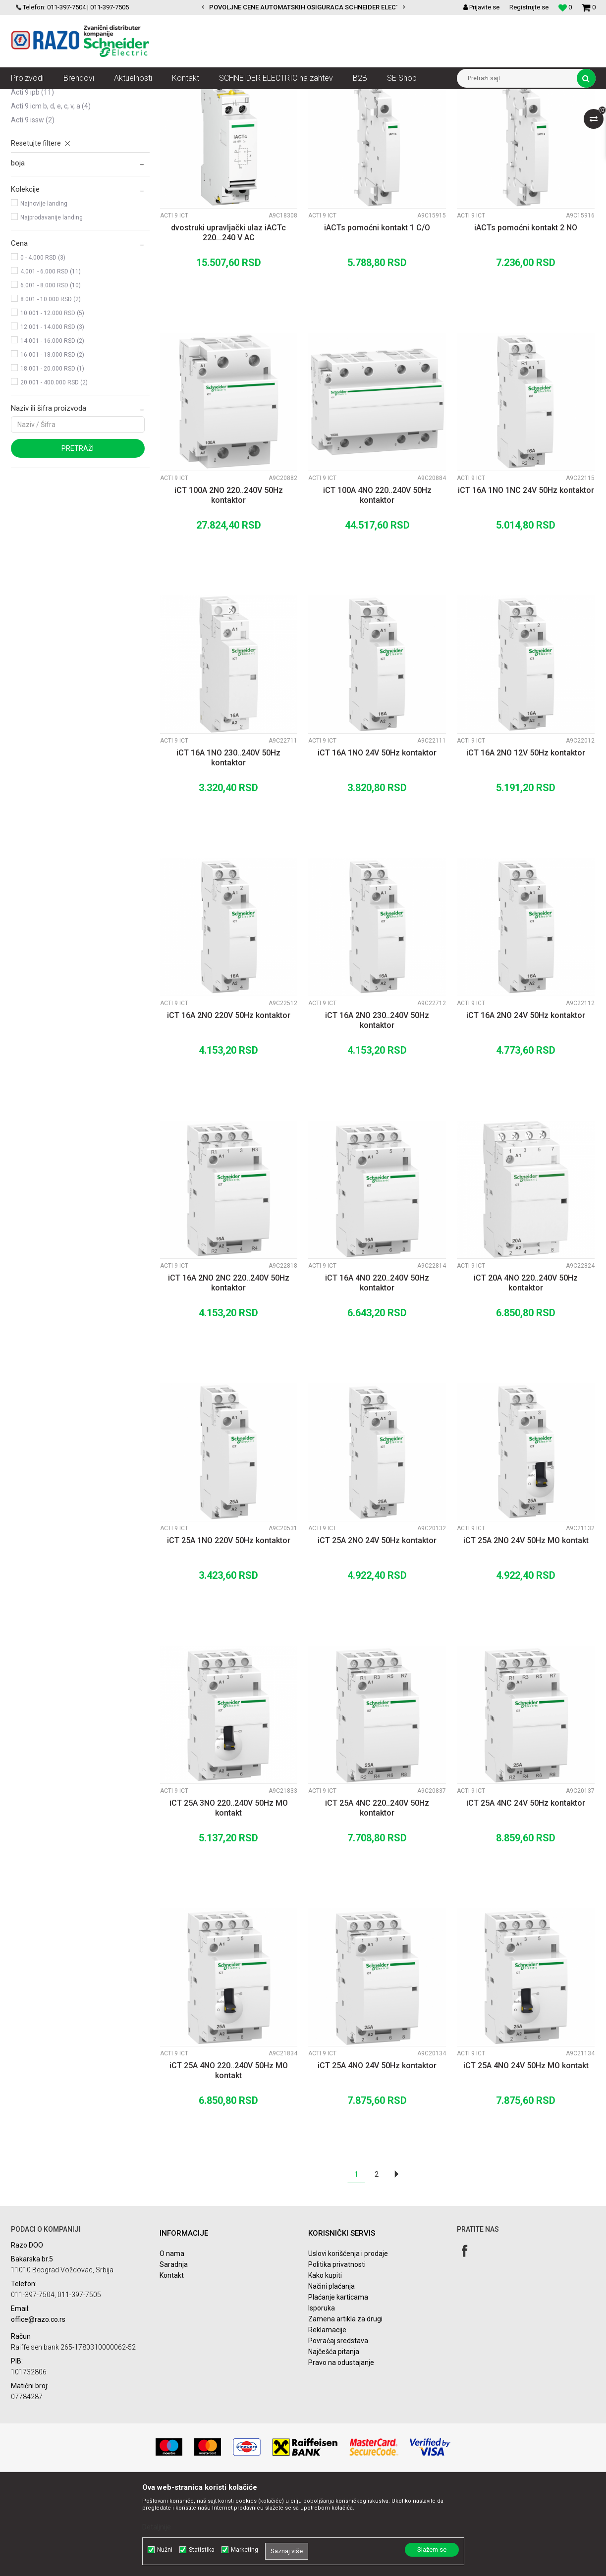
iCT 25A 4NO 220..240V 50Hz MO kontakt (228, 2159)
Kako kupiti (325, 2364)
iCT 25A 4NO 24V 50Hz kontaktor (377, 2154)
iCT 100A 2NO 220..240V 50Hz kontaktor (228, 584)
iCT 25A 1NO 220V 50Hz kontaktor (228, 1629)
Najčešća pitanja (333, 2441)
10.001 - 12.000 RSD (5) (52, 402)
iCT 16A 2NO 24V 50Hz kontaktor (525, 1104)
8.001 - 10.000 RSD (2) (50, 388)
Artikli (61, 96)
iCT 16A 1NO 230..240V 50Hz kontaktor (228, 847)
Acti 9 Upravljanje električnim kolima (353, 96)
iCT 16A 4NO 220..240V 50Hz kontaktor (377, 1372)
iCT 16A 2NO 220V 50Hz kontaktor (228, 1104)
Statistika (202, 2549)
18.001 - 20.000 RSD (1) (52, 457)
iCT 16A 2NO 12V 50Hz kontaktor (525, 842)
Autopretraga (292, 114)
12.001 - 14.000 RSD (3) (52, 416)
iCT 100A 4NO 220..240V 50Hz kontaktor (377, 584)
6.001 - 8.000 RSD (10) (50, 374)
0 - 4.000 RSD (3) (42, 346)
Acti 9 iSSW (33, 209)
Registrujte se (529, 7)
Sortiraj (334, 114)
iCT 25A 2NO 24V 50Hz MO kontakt (526, 1629)
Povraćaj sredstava (338, 2430)
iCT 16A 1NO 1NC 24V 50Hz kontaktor (526, 579)
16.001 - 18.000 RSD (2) (52, 443)
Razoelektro (27, 96)
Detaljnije (156, 2526)
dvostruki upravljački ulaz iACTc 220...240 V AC (228, 321)
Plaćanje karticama (338, 2386)
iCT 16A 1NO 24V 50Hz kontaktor (377, 842)
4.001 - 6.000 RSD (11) (50, 360)
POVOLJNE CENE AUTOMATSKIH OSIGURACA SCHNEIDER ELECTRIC (309, 7)
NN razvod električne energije (119, 96)
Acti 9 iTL (30, 167)
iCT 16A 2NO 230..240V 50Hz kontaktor (377, 1109)
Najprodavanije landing (51, 306)
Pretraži (77, 537)
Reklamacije (327, 2419)
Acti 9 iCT (31, 154)
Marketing (244, 2549)
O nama (172, 2343)
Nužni (164, 2549)
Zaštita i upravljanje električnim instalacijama (231, 96)
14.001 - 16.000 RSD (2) (52, 430)
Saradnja (174, 2354)
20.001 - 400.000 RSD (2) (54, 471)
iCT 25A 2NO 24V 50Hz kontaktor (377, 1629)
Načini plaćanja (331, 2375)
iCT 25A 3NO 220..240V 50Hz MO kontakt (228, 1897)
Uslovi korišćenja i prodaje (348, 2343)
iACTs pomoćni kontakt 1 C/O (377, 317)
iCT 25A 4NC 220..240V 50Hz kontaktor (377, 1897)
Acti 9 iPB (32, 181)
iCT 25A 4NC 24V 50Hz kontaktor (525, 1892)
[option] (303, 7)
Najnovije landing (43, 292)
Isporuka (321, 2397)
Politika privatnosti (337, 2354)
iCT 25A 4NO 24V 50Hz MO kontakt (526, 2154)
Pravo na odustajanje (341, 2452)
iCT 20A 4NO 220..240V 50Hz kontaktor (526, 1372)
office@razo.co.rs (38, 2409)
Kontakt (172, 2364)
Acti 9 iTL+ (30, 140)
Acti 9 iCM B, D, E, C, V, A (51, 195)
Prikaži (492, 114)
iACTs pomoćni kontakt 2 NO (525, 317)
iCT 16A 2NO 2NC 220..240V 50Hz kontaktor (228, 1372)
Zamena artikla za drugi (345, 2408)
